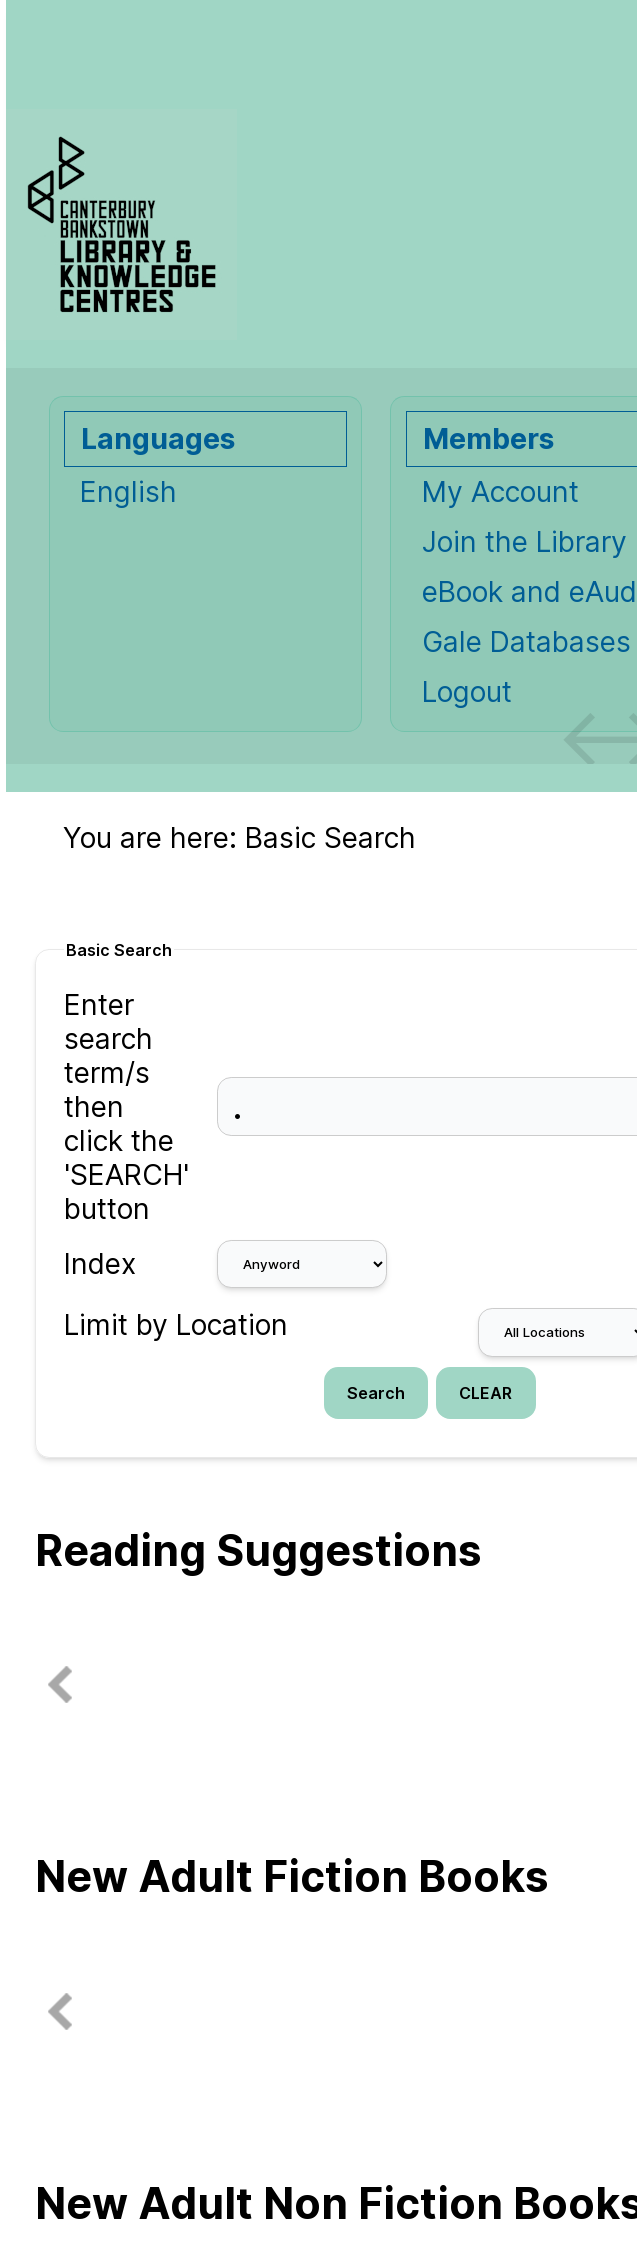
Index (100, 1264)
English (128, 492)
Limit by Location (176, 1325)
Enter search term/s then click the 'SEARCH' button (126, 1107)
